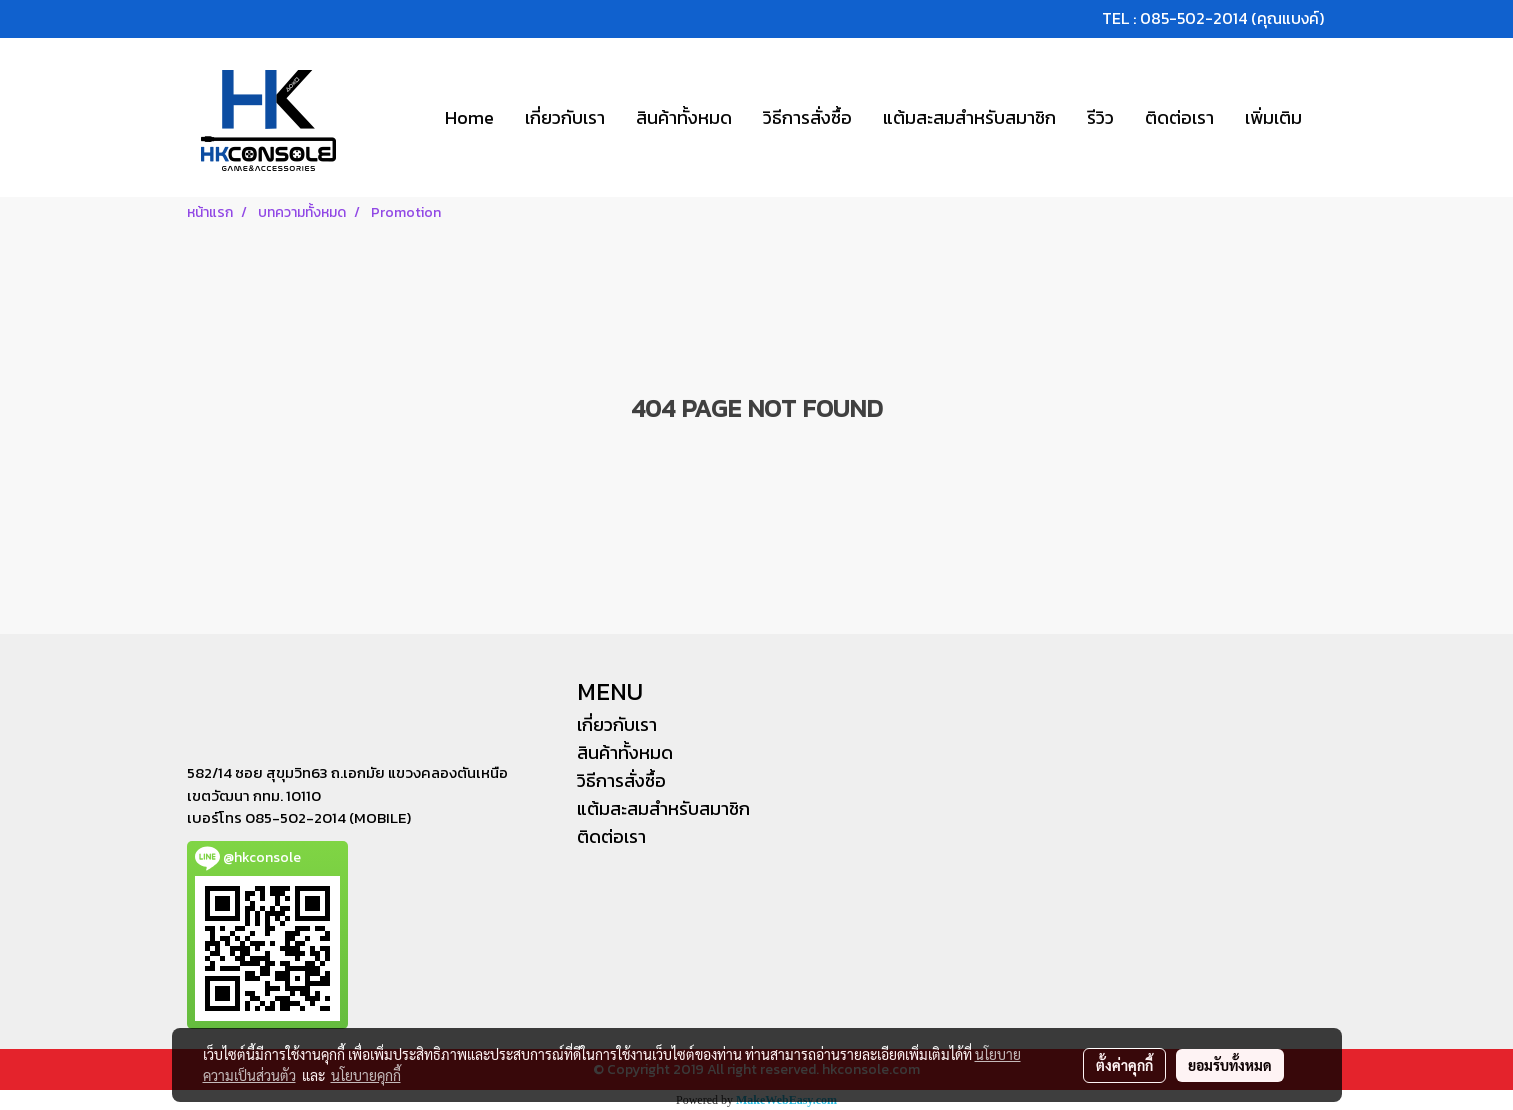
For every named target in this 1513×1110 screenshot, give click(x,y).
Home (469, 117)
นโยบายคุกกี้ (366, 1075)
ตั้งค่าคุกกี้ (1124, 1065)
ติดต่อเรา (1179, 117)
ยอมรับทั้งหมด (1230, 1065)
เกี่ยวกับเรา (565, 117)
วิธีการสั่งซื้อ (807, 117)
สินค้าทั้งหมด (684, 117)
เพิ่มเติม (1273, 117)
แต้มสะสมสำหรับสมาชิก (969, 117)
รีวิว (1100, 117)
